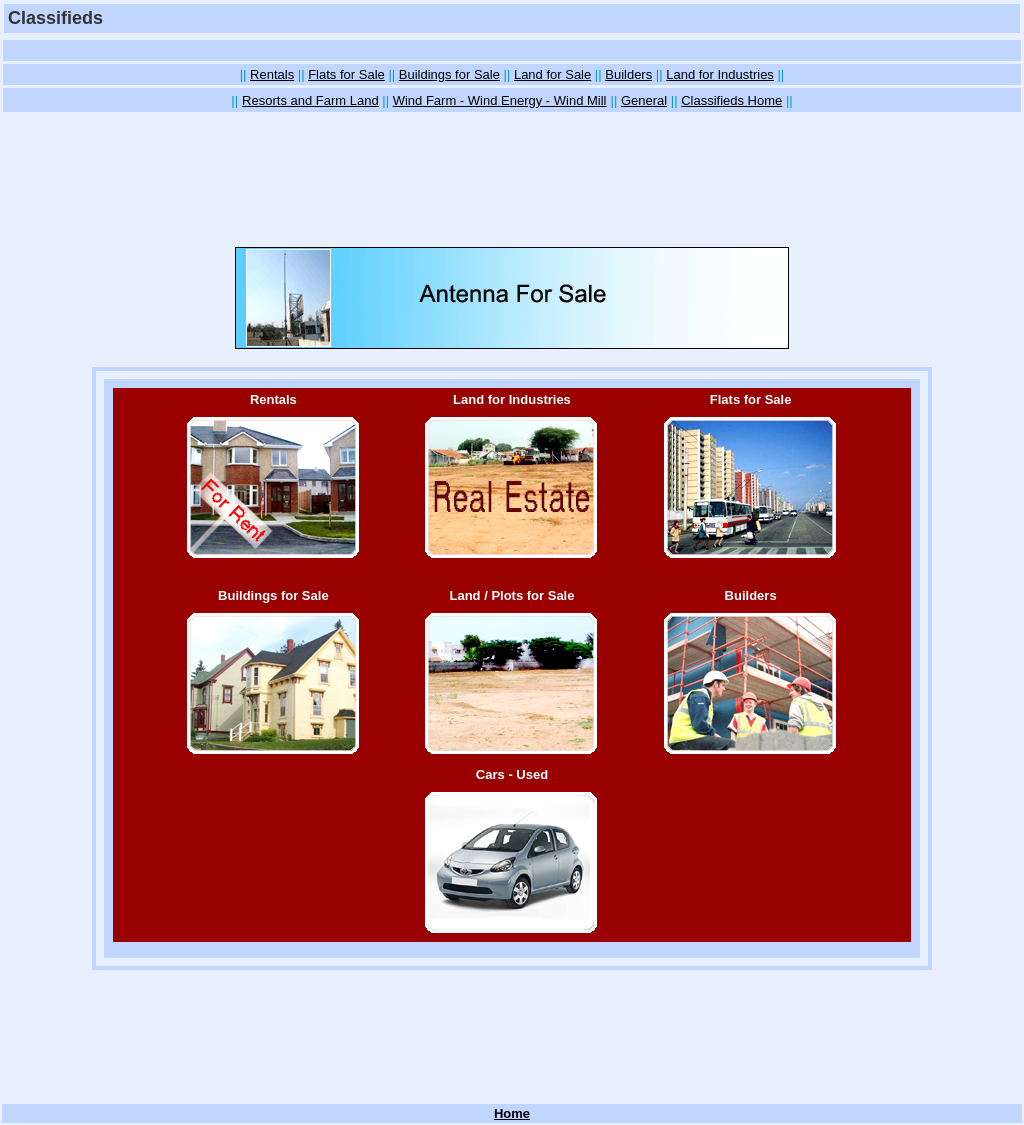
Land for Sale (552, 74)
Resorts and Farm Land (310, 100)
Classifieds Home (731, 100)
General (644, 100)
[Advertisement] (512, 50)
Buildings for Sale (449, 74)
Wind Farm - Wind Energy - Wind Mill (500, 100)
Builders (628, 74)
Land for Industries (720, 74)
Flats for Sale (346, 74)
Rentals (272, 74)
